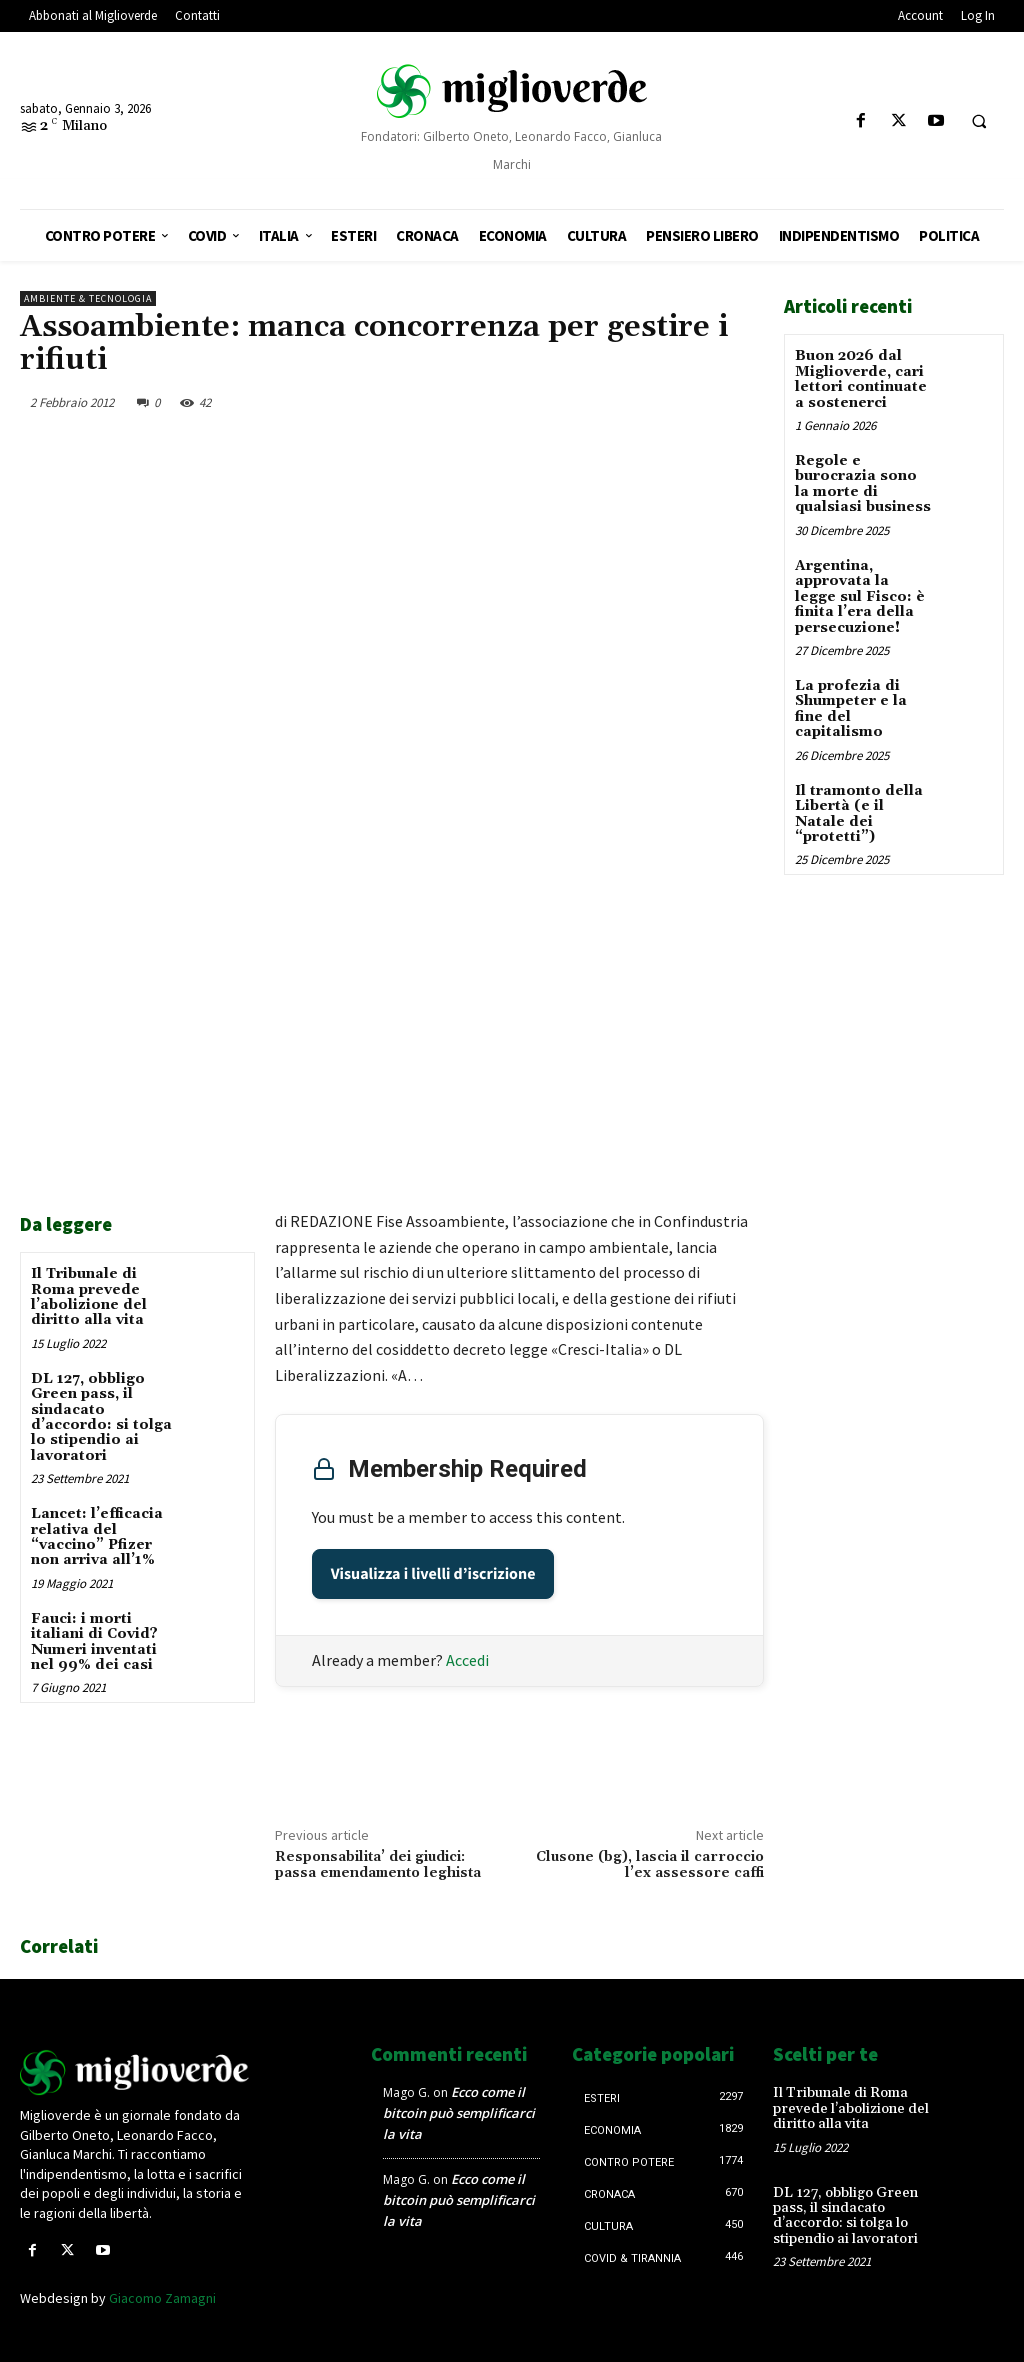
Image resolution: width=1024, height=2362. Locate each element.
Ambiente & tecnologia (88, 298)
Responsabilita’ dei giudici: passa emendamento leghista (378, 1865)
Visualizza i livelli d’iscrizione (433, 1574)
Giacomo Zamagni (162, 2298)
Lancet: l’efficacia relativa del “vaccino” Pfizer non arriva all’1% (97, 1537)
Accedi (467, 1660)
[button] (979, 122)
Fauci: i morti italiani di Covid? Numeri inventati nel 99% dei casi (94, 1642)
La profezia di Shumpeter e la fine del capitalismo (851, 708)
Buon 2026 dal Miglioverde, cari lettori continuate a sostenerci (861, 379)
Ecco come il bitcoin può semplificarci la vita (459, 2113)
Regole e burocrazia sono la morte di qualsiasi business (863, 484)
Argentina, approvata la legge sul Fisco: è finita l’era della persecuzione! (860, 596)
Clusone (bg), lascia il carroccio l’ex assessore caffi (650, 1865)
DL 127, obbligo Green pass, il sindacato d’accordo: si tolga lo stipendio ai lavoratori (101, 1417)
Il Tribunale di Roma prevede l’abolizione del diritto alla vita (89, 1297)
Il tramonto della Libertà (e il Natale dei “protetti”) (859, 813)
